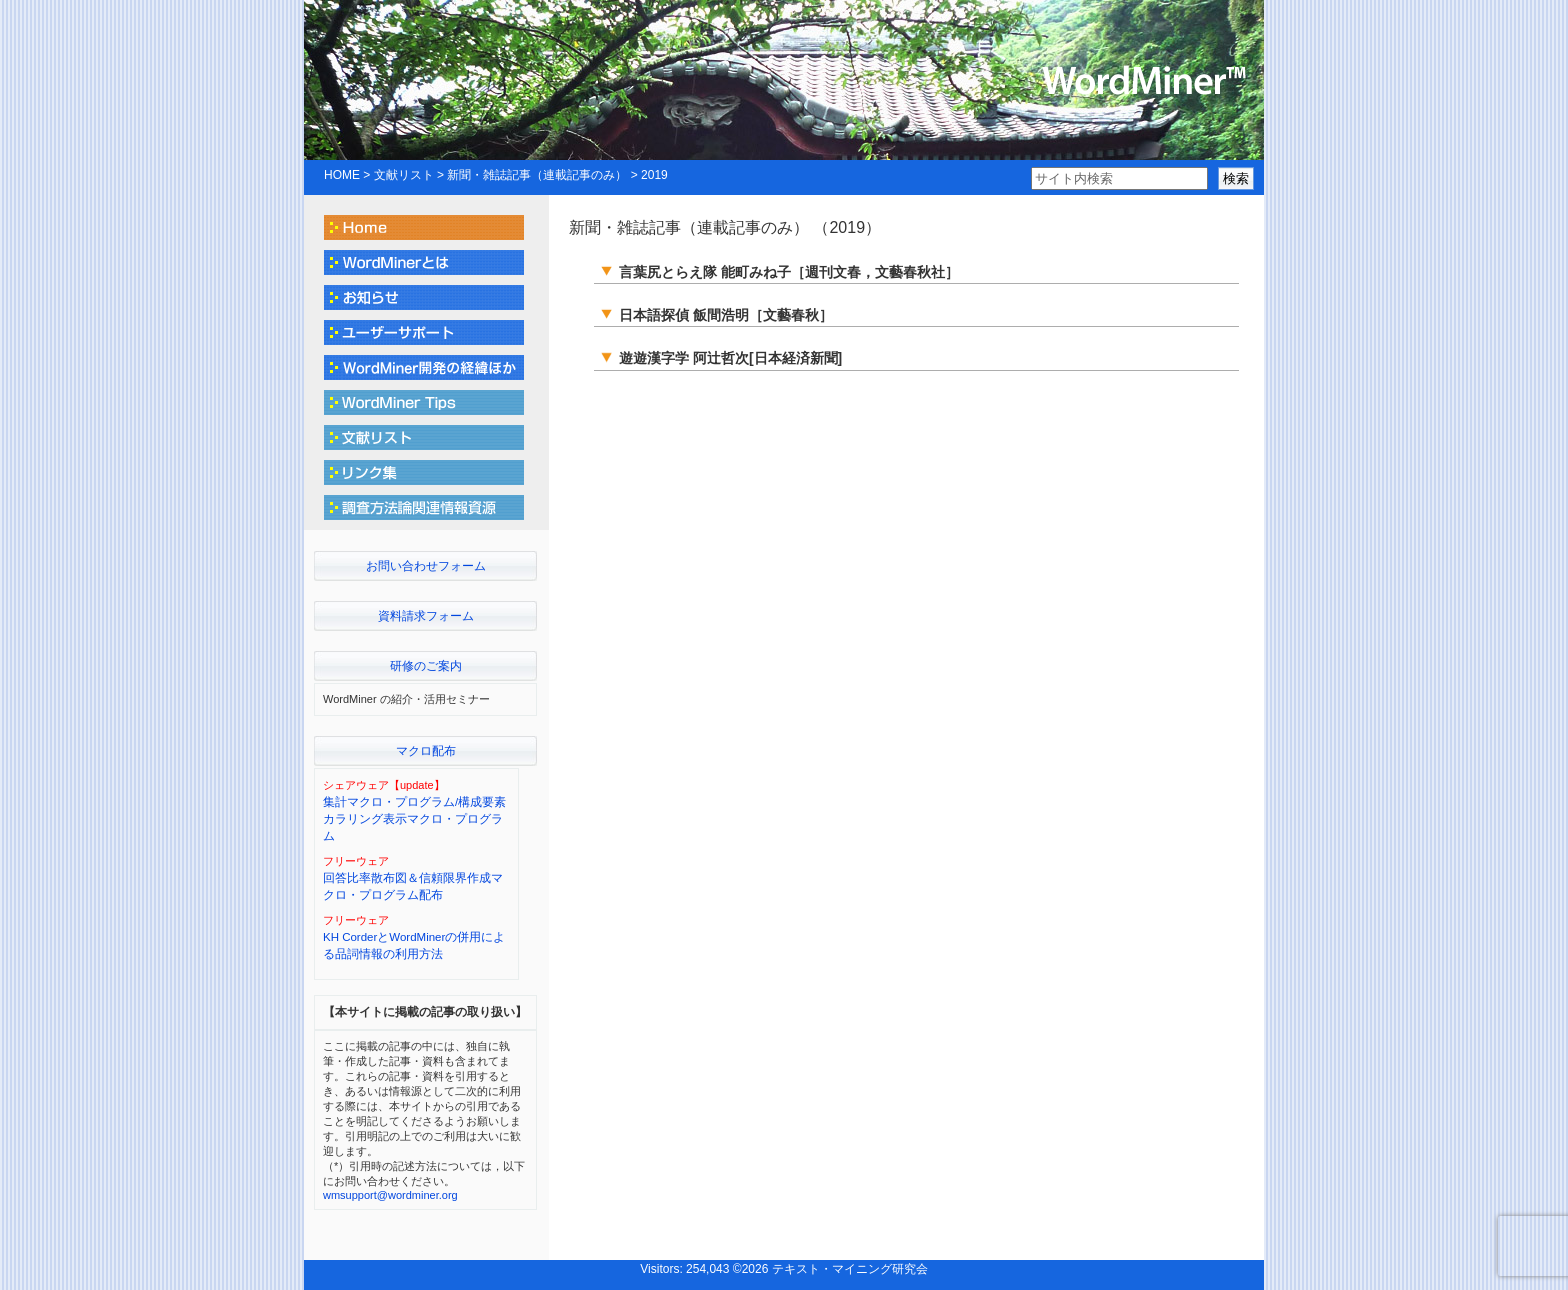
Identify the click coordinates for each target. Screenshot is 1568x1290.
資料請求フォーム (426, 616)
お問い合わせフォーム (426, 566)
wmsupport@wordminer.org (390, 1195)
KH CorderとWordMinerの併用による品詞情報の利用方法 (414, 945)
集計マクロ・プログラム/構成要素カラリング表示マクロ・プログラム (414, 819)
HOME (342, 175)
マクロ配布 (426, 751)
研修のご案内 (426, 666)
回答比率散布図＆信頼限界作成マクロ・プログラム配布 (413, 886)
